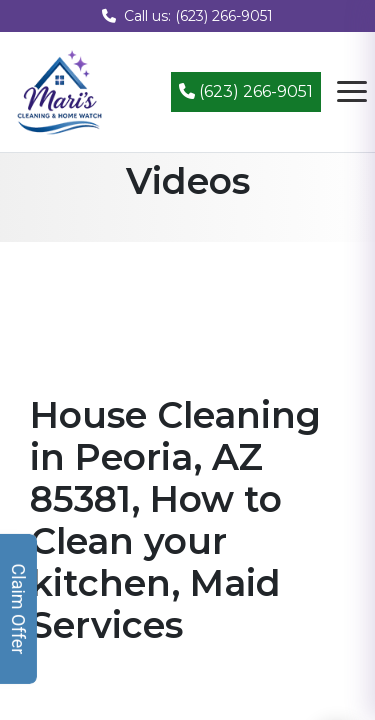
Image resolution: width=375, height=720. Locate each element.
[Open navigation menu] (352, 92)
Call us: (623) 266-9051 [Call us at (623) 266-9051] (187, 16)
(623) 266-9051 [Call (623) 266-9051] (246, 91)
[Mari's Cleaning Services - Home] (60, 90)
